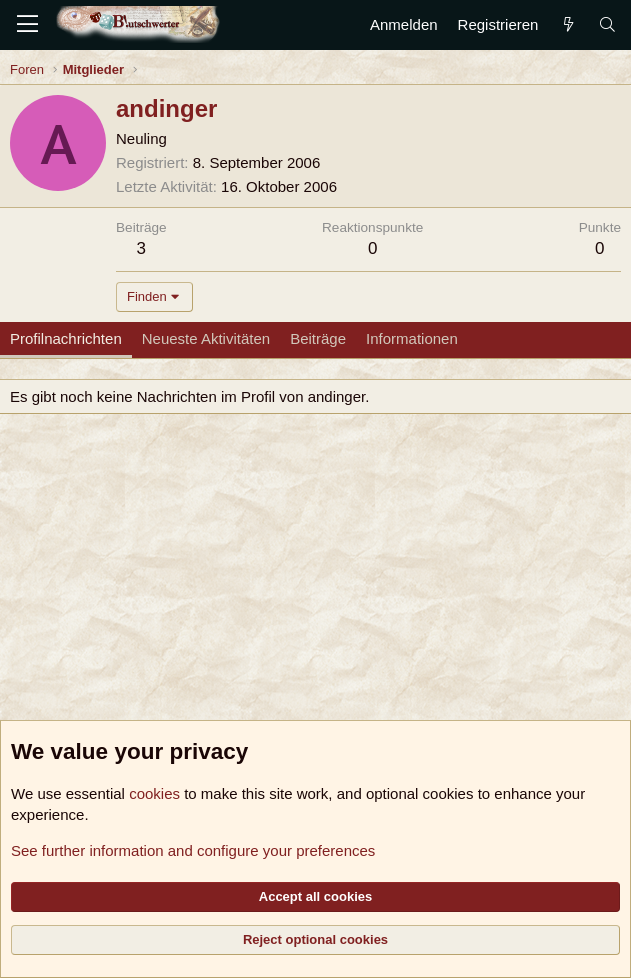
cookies (154, 793)
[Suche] (607, 24)
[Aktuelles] (567, 24)
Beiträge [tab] (318, 338)
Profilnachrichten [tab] (66, 338)
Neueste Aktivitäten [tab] (206, 338)
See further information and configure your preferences (193, 850)
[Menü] (27, 25)
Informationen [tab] (412, 338)
